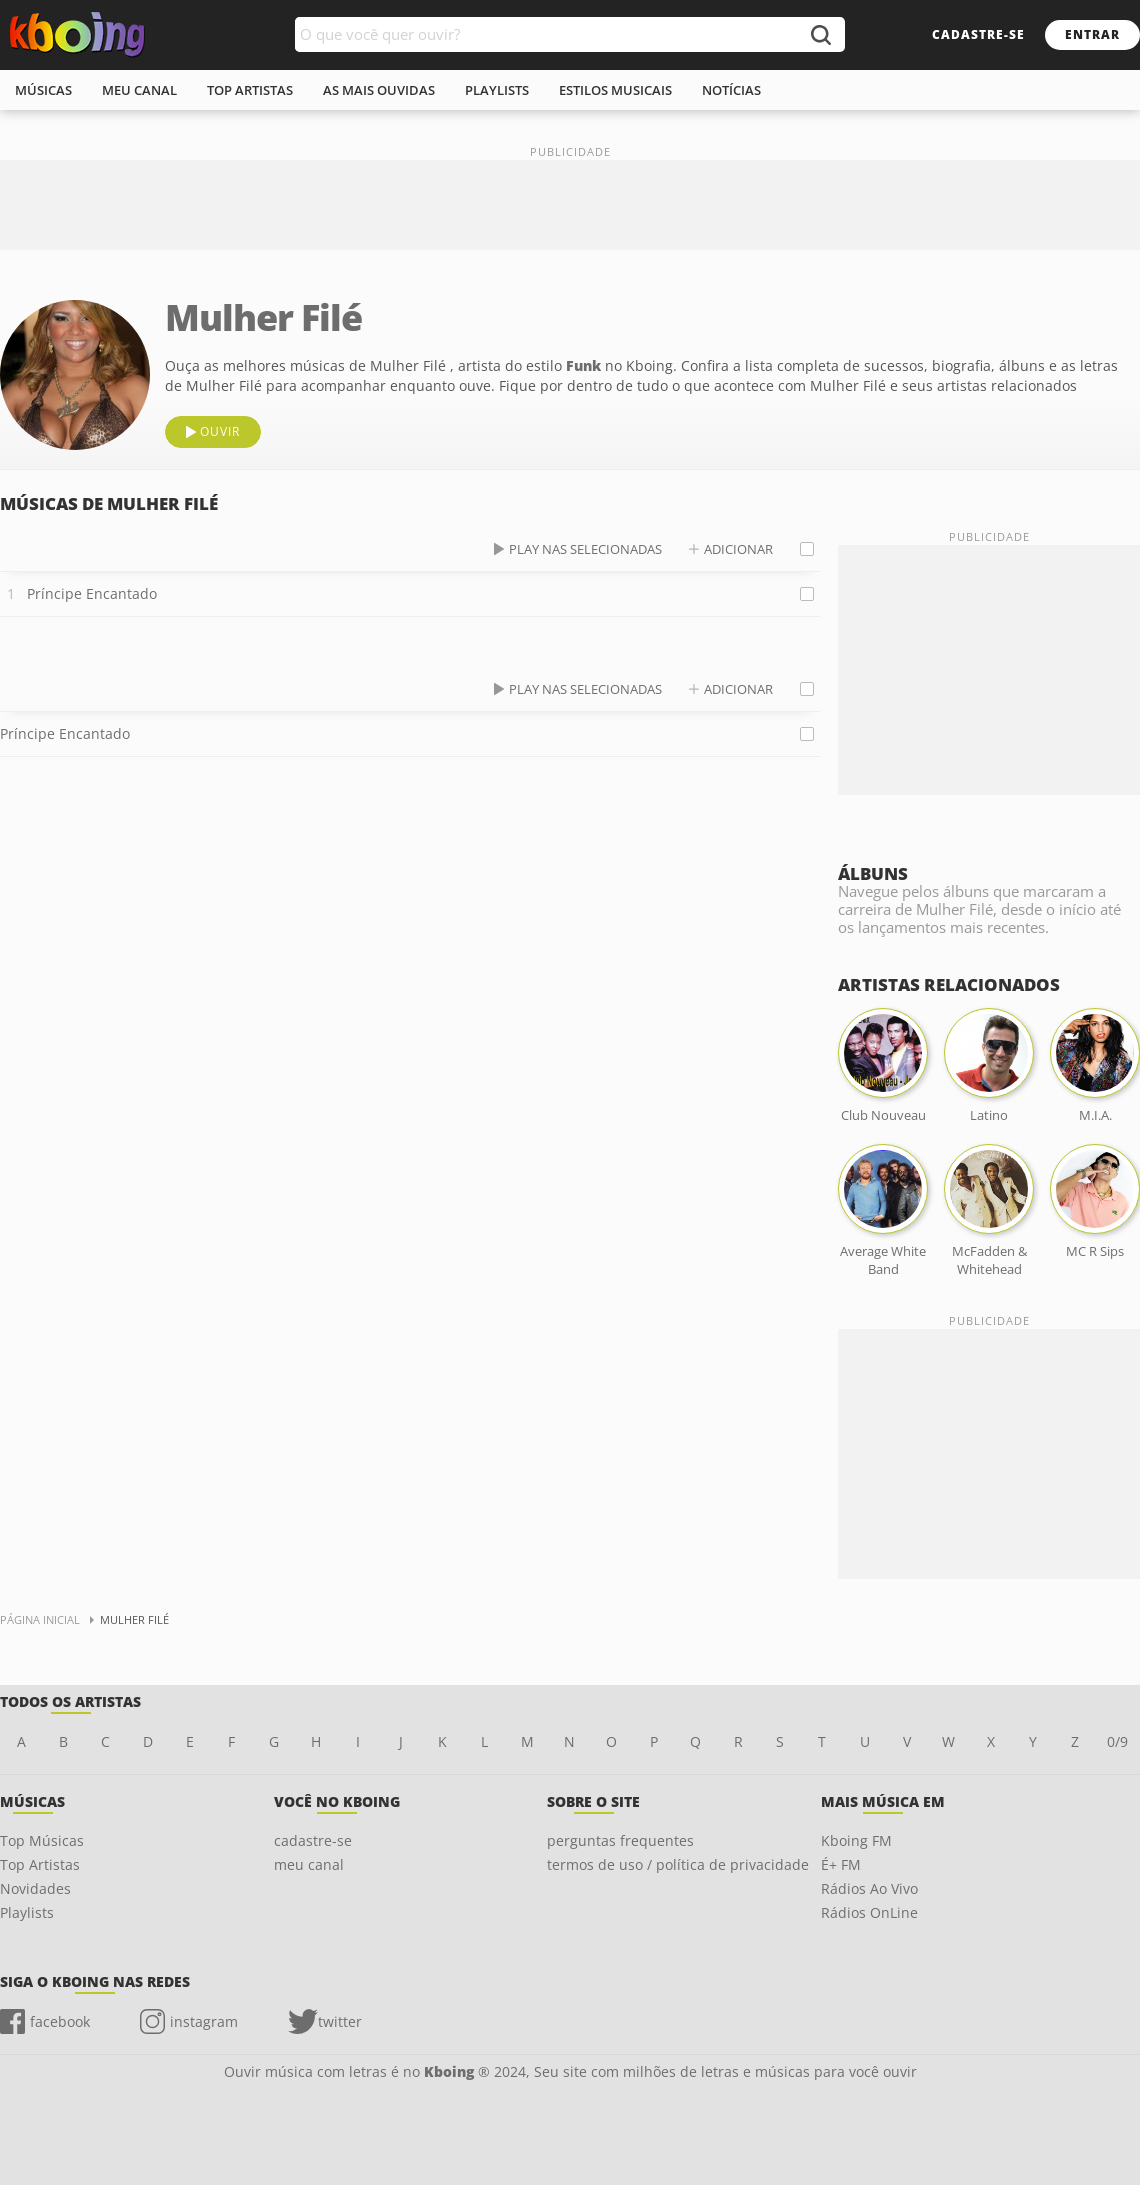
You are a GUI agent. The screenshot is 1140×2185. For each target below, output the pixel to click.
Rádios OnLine (869, 1912)
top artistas (250, 90)
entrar (1092, 34)
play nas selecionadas (585, 549)
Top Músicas (42, 1840)
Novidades (35, 1888)
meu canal (139, 90)
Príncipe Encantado (92, 593)
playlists (497, 90)
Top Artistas (40, 1864)
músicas (43, 90)
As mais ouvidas (379, 90)
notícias (731, 90)
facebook (60, 2021)
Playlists (27, 1912)
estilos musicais (615, 90)
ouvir (220, 431)
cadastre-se (978, 34)
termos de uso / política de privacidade (678, 1864)
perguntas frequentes (620, 1840)
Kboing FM (856, 1840)
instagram (204, 2021)
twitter (340, 2021)
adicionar (738, 549)
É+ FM (841, 1864)
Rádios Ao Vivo (869, 1888)
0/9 (1117, 1741)
